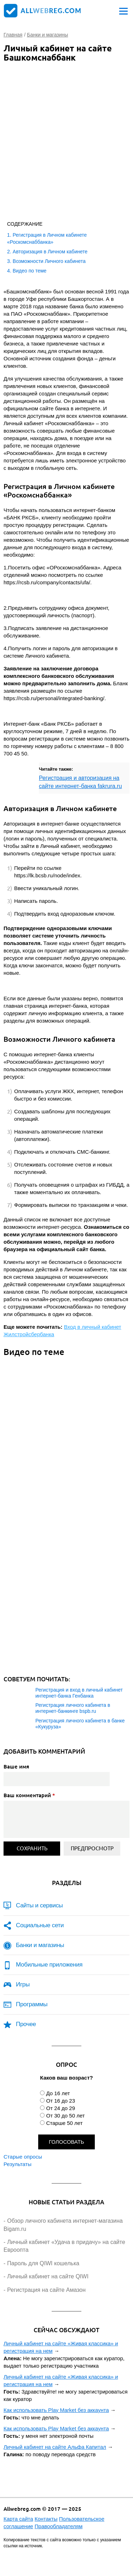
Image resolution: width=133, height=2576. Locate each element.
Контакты (46, 2519)
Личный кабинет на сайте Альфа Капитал (55, 2447)
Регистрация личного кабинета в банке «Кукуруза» (80, 1723)
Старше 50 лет (64, 2123)
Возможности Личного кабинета (49, 261)
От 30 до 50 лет (65, 2116)
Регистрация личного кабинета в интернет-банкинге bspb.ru (72, 1708)
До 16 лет (58, 2093)
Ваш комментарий (29, 1795)
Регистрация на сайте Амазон (46, 2290)
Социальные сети (40, 1925)
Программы (31, 2004)
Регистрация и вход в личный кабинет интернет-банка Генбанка (79, 1693)
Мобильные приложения (49, 1964)
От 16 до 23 (60, 2101)
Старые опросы (23, 2157)
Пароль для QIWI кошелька (43, 2263)
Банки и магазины (40, 1945)
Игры (23, 1984)
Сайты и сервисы (39, 1905)
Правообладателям (58, 2526)
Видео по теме (30, 271)
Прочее (26, 2024)
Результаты (17, 2164)
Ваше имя (16, 1766)
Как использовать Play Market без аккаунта (56, 2410)
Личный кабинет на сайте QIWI (47, 2276)
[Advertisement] (66, 136)
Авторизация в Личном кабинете (50, 251)
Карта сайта (18, 2519)
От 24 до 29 (60, 2108)
